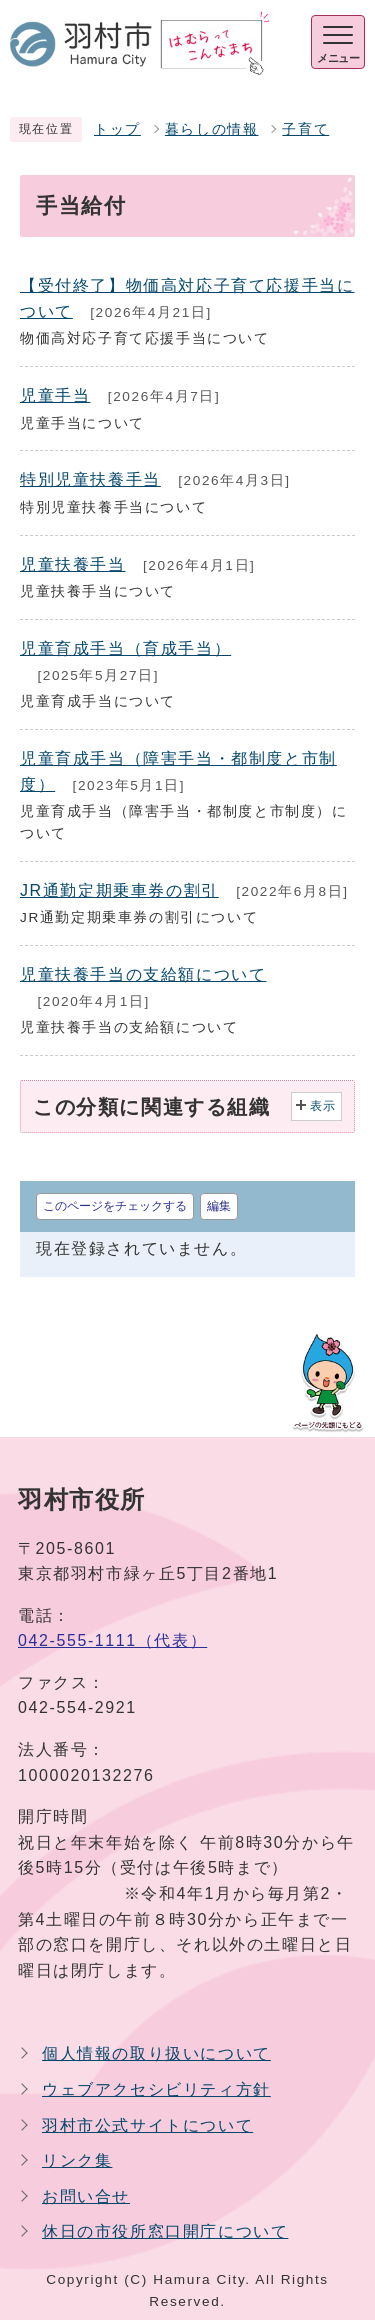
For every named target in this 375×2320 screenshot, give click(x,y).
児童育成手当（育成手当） (125, 648)
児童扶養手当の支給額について (143, 974)
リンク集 (77, 2160)
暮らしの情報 (212, 129)
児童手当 (55, 395)
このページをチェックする (115, 1206)
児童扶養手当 (73, 564)
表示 (323, 1106)
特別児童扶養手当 (90, 479)
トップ (117, 129)
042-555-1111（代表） (112, 1640)
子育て (305, 129)
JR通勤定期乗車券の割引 (119, 890)
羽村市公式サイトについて (147, 2125)
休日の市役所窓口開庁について (165, 2231)
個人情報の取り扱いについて (156, 2053)
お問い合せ (86, 2196)
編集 (219, 1206)
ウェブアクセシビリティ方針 (156, 2089)
